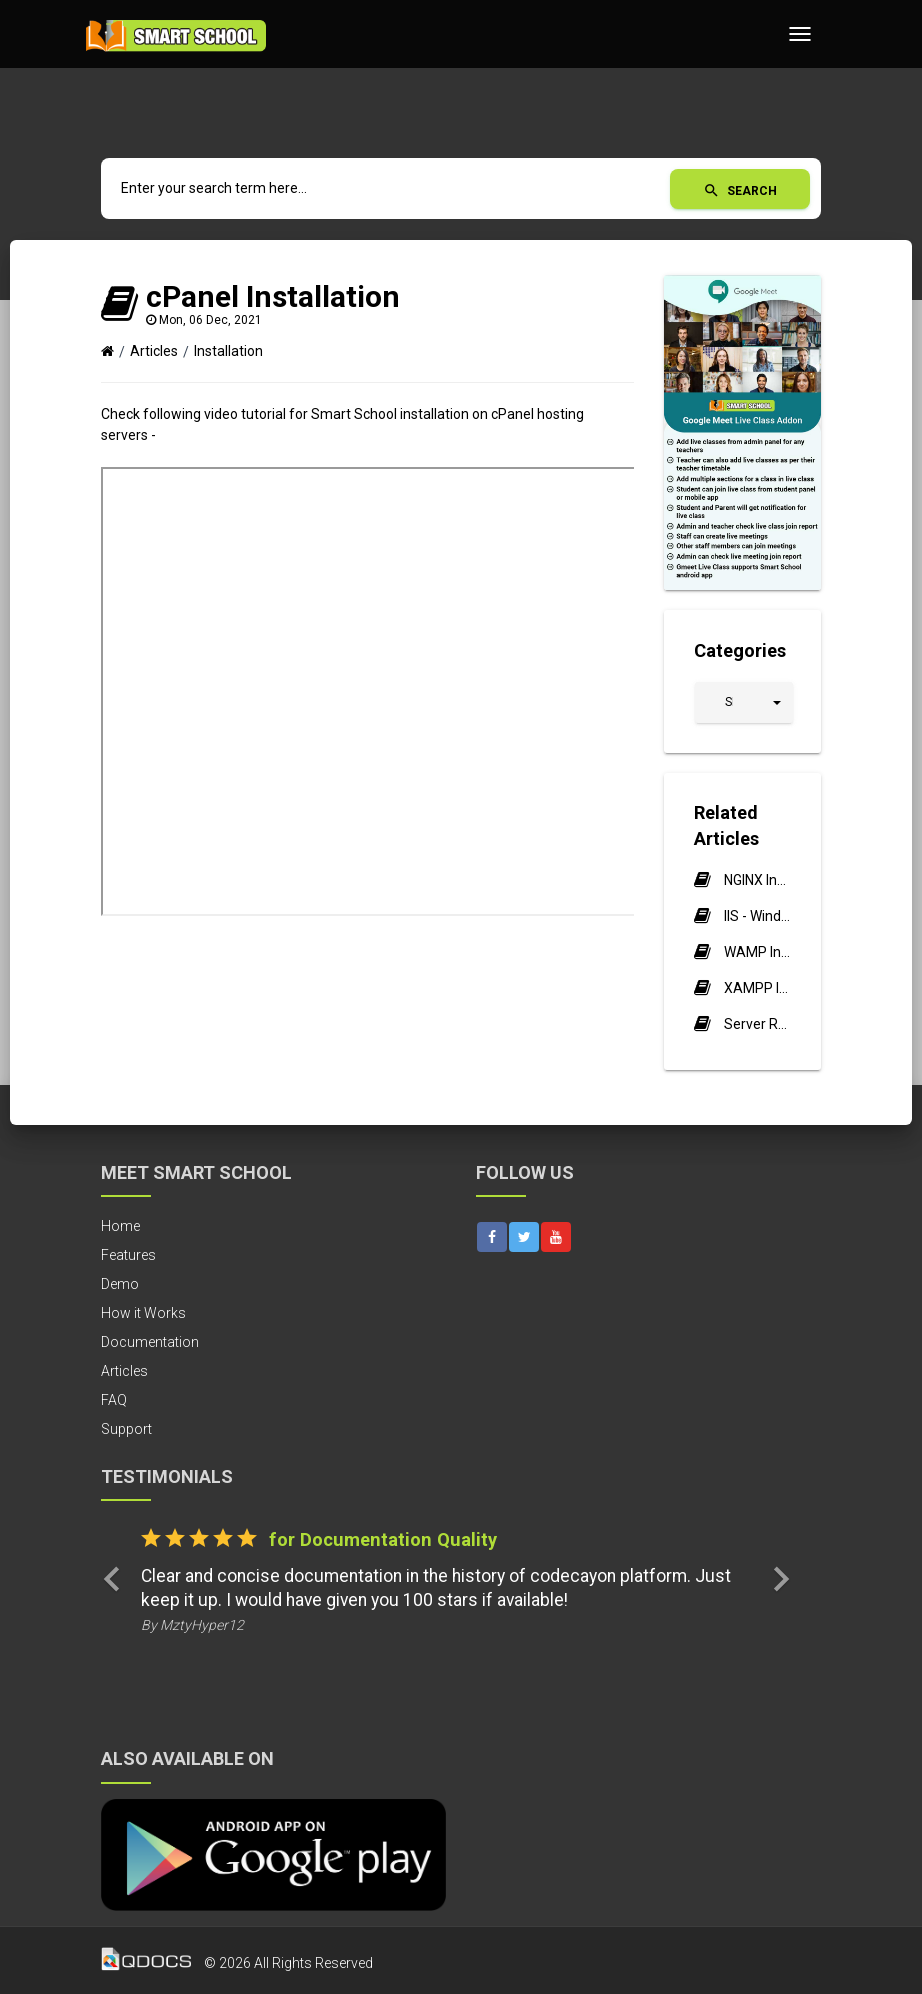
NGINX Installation (758, 880)
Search (740, 190)
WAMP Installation (758, 952)
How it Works (143, 1313)
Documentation (150, 1342)
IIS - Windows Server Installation (758, 916)
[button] (744, 702)
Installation (228, 351)
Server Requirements (758, 1024)
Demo (120, 1284)
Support (126, 1429)
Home (120, 1226)
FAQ (114, 1400)
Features (128, 1255)
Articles (154, 351)
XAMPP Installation (758, 988)
